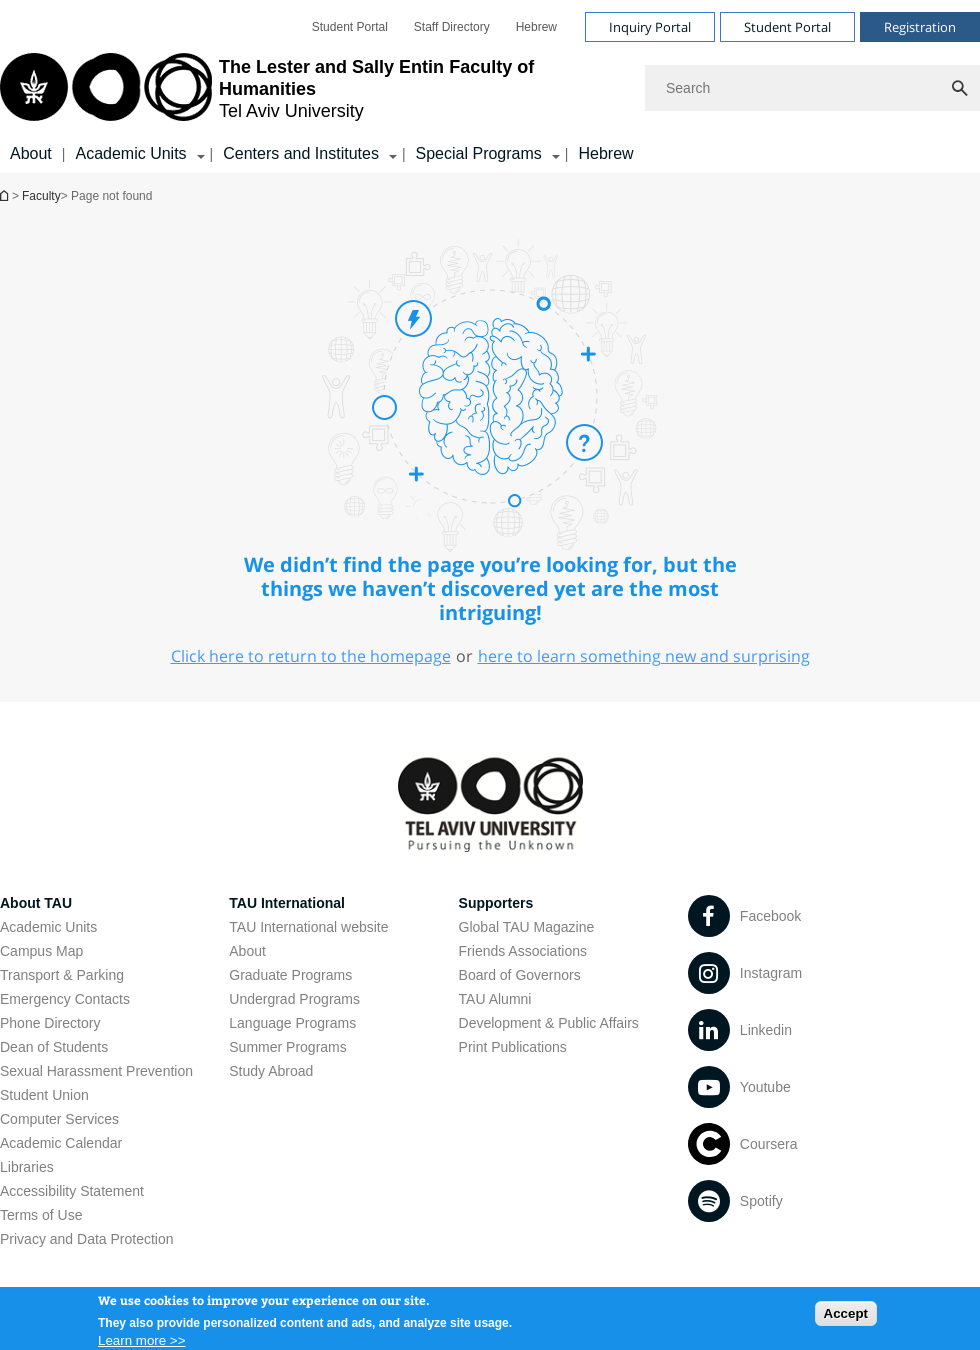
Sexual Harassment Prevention (96, 1071)
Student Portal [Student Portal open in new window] (350, 27)
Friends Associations (523, 951)
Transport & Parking (62, 975)
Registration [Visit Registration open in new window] (920, 27)
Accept (846, 1322)
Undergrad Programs (294, 999)
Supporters (496, 903)
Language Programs (292, 1023)
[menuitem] (350, 27)
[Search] (812, 88)
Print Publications (513, 1047)
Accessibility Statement (72, 1191)
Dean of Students (54, 1047)
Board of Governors (520, 975)
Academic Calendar (61, 1143)
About (31, 153)
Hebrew (605, 153)
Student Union (44, 1095)
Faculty (41, 196)
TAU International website (308, 927)
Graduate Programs (290, 975)
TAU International (287, 903)
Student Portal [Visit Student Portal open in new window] (787, 27)
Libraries (27, 1167)
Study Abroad (271, 1071)
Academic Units (48, 927)
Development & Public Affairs (549, 1023)
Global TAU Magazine (527, 927)
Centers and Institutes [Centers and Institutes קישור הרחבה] (301, 153)
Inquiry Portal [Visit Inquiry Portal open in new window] (650, 27)
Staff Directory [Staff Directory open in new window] (452, 27)
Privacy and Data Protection (87, 1239)
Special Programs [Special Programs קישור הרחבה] (479, 153)
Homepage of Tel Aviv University (6, 195)
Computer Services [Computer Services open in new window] (59, 1119)
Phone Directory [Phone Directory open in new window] (50, 1023)
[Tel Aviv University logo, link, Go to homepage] (312, 88)
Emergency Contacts (65, 999)
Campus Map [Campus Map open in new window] (41, 951)
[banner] (490, 86)
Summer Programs (287, 1047)
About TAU (36, 903)
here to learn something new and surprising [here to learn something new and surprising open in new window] (644, 656)
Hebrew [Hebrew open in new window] (536, 27)
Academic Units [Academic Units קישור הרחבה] (130, 153)
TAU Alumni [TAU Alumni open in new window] (495, 999)
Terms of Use (41, 1215)
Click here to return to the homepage (311, 656)
